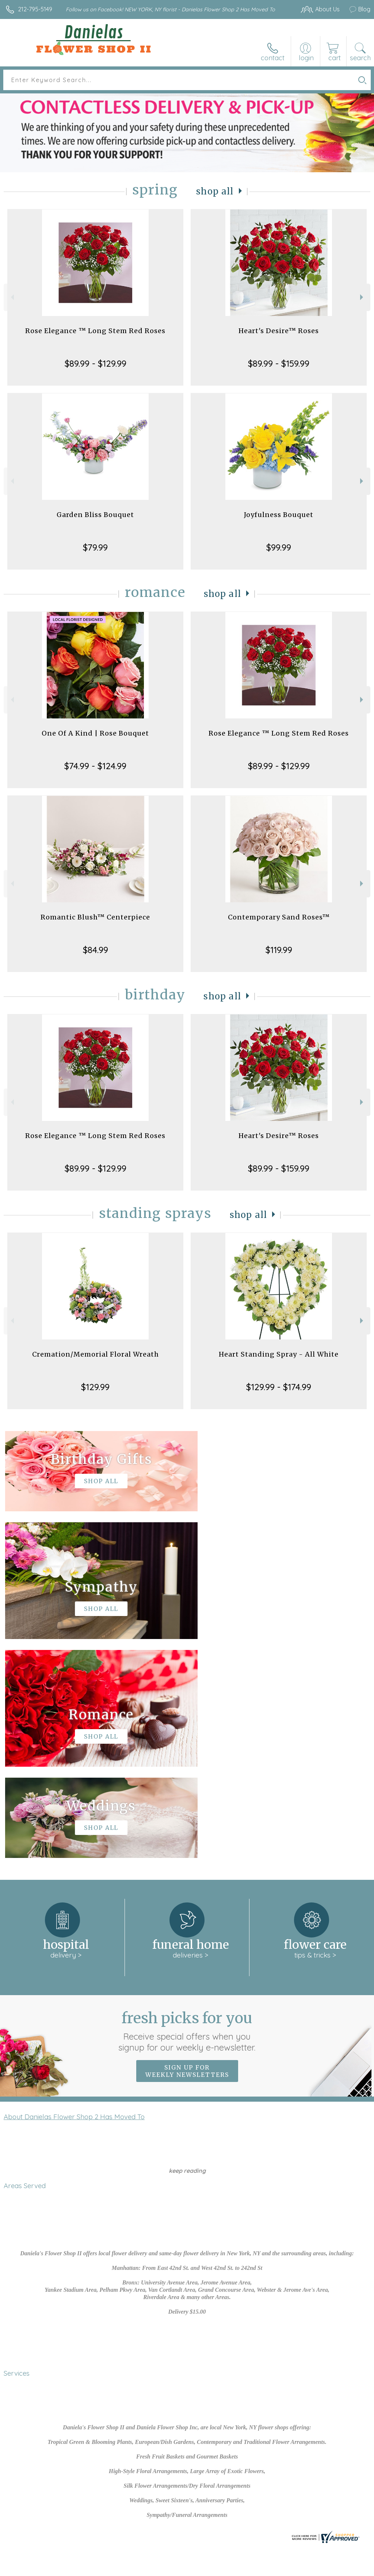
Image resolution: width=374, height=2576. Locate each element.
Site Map (176, 2572)
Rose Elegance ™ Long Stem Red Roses (95, 331)
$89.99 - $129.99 (95, 363)
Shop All (215, 191)
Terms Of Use (28, 2572)
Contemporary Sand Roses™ (279, 917)
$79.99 (95, 547)
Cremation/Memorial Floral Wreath (95, 1354)
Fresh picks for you (187, 1812)
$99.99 (278, 547)
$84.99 (95, 949)
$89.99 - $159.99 (278, 363)
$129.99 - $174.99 (278, 1386)
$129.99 (95, 1386)
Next (362, 297)
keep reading (187, 1951)
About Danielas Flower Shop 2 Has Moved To (74, 1897)
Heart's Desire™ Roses (278, 331)
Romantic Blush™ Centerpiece (95, 917)
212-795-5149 (35, 9)
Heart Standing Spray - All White (279, 1354)
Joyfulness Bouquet (278, 514)
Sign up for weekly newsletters (187, 1852)
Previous (11, 297)
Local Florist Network (128, 2572)
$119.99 (279, 949)
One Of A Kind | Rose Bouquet (95, 733)
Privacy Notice (73, 2572)
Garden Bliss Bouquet (95, 514)
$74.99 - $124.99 (95, 765)
